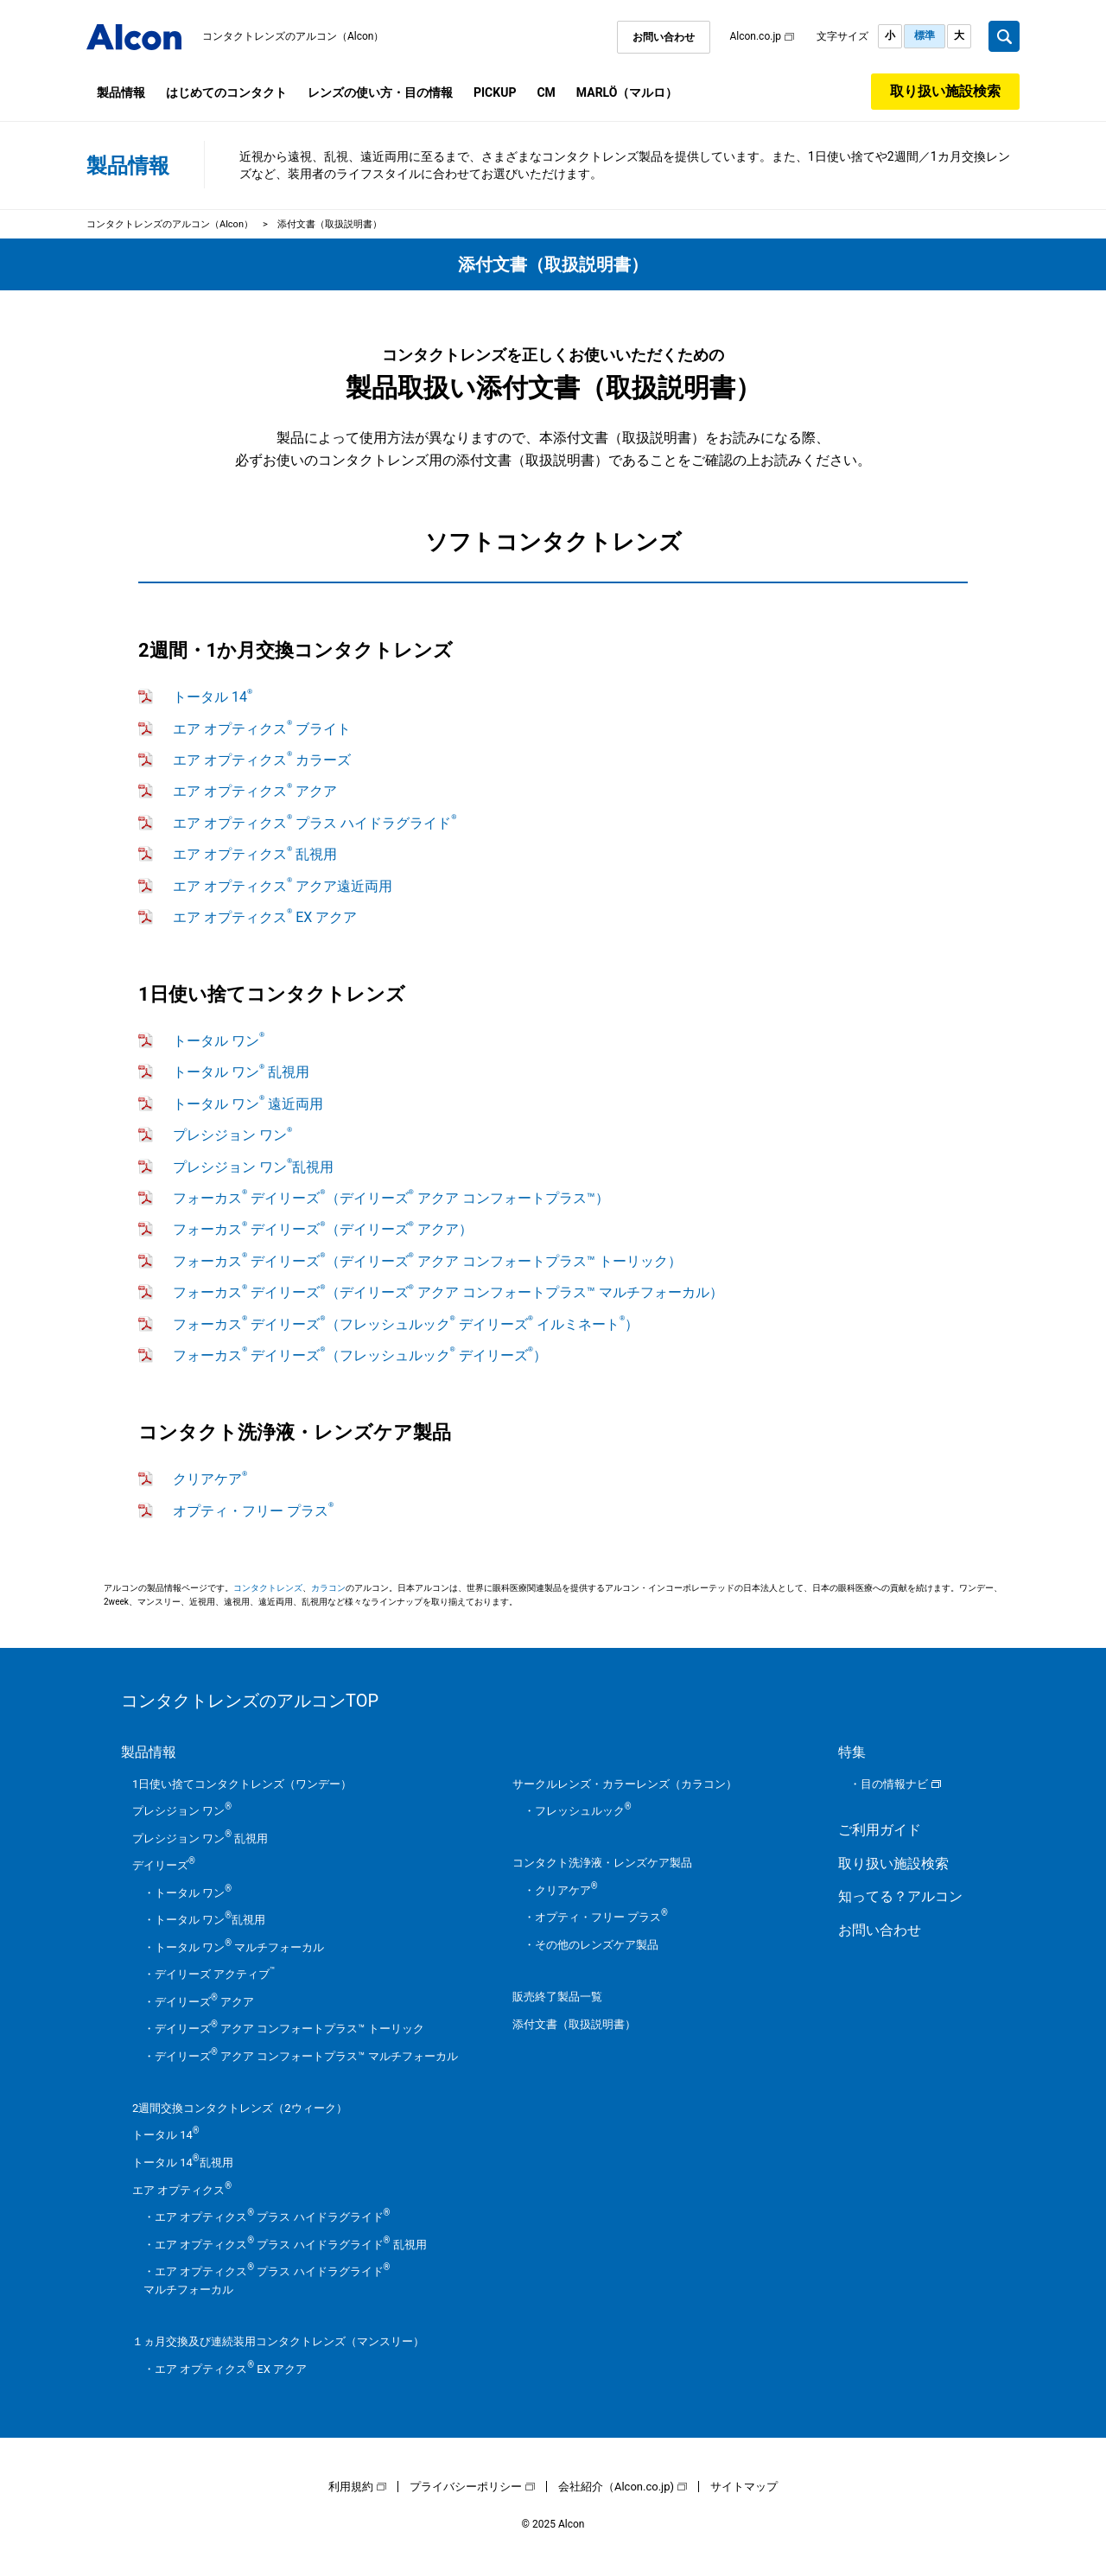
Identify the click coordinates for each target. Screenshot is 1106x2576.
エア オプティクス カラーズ (262, 760)
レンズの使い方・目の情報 (380, 92)
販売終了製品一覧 (557, 1996)
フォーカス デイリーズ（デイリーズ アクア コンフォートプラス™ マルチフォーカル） (448, 1292)
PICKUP (495, 92)
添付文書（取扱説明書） (574, 2024)
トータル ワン (218, 1041)
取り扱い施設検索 (945, 91)
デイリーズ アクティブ (215, 1974)
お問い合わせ (663, 37)
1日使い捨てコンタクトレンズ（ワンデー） (242, 1784)
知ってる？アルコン (900, 1896)
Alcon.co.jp (755, 36)
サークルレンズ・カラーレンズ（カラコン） (624, 1784)
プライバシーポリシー (466, 2486)
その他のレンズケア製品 (596, 1944)
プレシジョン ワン (232, 1135)
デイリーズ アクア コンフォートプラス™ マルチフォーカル (306, 2056)
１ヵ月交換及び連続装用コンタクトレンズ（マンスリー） (278, 2341)
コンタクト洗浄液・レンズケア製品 (602, 1862)
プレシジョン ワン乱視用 (253, 1167)
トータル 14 (212, 697)
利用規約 (350, 2486)
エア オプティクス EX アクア (265, 917)
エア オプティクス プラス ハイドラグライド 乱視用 (291, 2244)
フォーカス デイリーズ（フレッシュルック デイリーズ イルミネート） (406, 1324)
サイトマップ (744, 2486)
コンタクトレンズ (267, 1588)
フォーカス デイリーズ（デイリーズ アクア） (323, 1229)
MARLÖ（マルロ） (627, 92)
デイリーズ (163, 1865)
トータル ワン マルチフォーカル (239, 1947)
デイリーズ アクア (204, 2001)
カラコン (328, 1588)
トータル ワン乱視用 (210, 1919)
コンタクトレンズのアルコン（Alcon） (293, 36)
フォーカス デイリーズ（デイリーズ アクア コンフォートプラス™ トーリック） (427, 1261)
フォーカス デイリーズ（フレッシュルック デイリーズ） (360, 1355)
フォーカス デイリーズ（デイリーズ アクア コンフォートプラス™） (391, 1198)
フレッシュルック (583, 1810)
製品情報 (121, 92)
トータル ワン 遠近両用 (248, 1104)
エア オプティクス (182, 2190)
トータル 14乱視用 (182, 2162)
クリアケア (210, 1479)
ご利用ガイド (879, 1830)
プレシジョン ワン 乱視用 (200, 1838)
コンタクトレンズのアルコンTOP (249, 1700)
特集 (852, 1752)
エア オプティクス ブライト (262, 729)
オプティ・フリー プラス (253, 1511)
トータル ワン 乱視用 (241, 1072)
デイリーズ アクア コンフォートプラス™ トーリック (289, 2028)
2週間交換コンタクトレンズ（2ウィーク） (239, 2108)
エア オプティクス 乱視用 (255, 854)
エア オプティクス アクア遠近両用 (282, 886)
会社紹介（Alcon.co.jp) (616, 2486)
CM (546, 92)
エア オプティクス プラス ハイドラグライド (315, 823)
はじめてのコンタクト (226, 92)
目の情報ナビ (894, 1784)
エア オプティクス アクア (255, 791)
